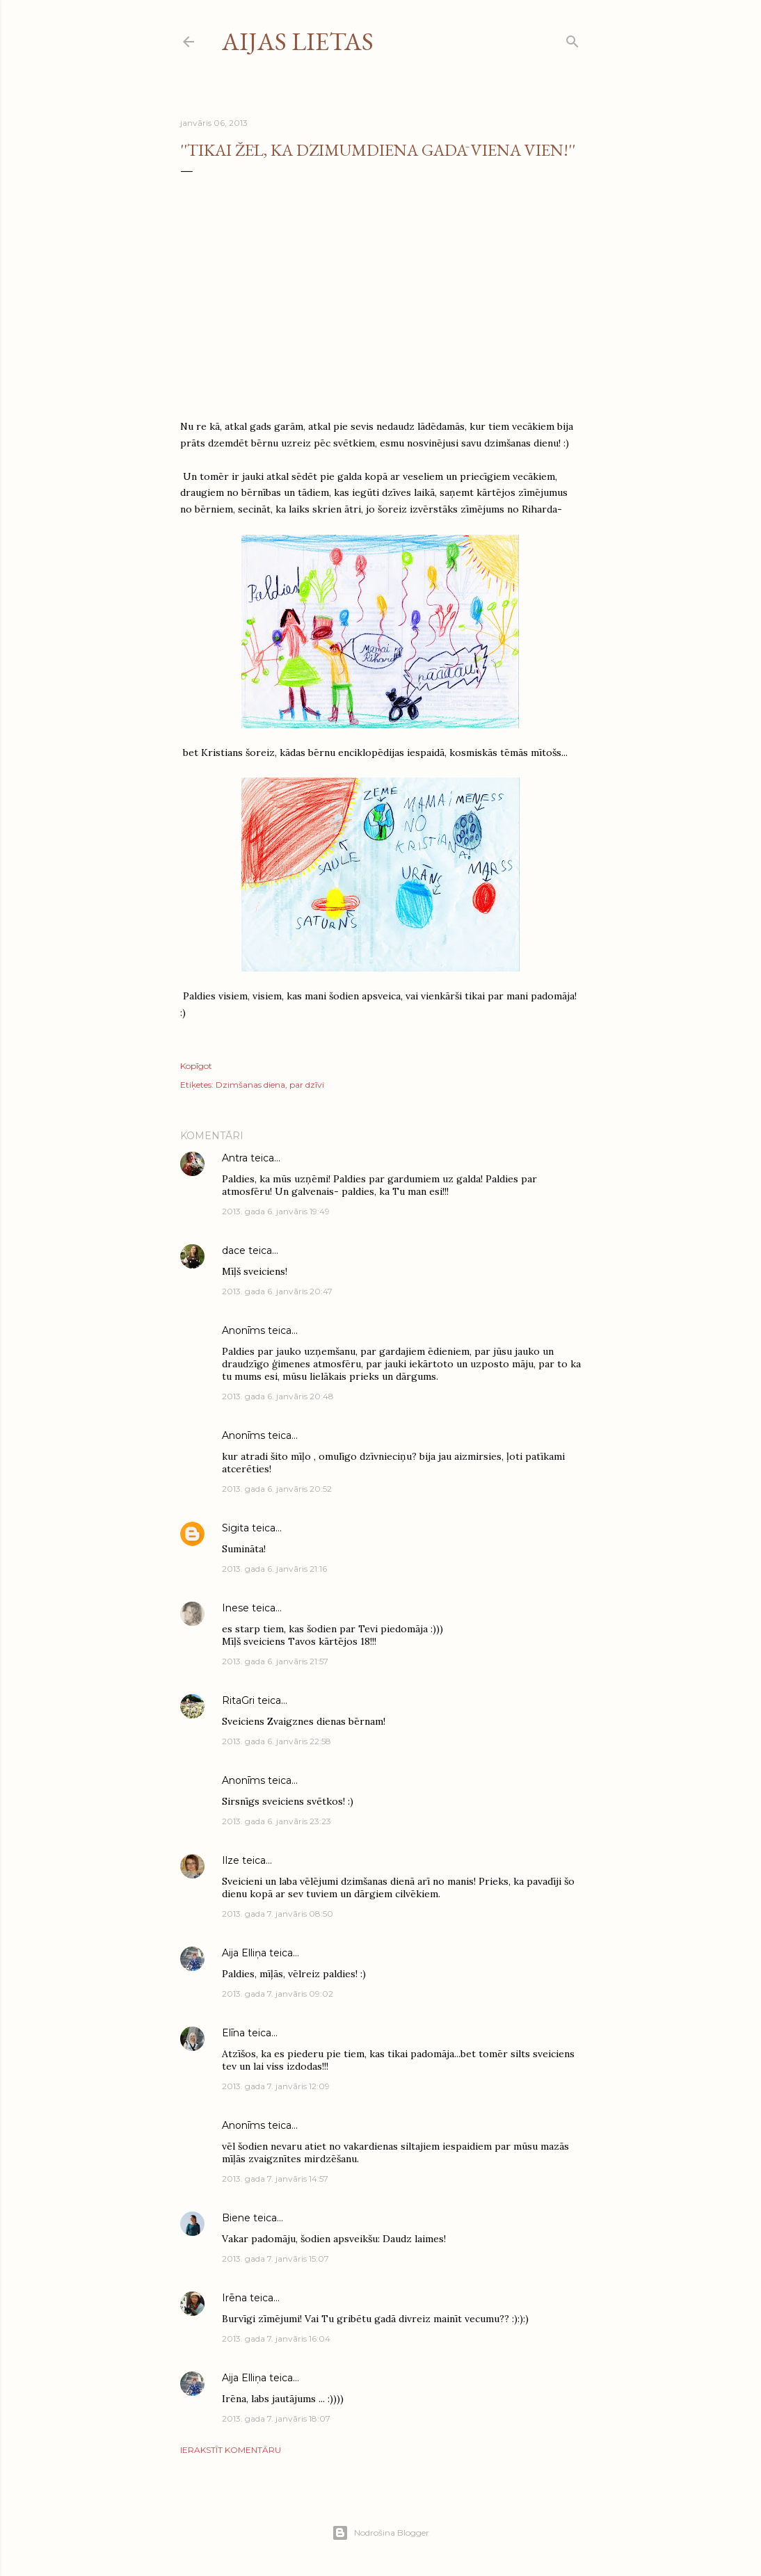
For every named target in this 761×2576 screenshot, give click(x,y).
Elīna (233, 2033)
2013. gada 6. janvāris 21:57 (275, 1661)
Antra (235, 1158)
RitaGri (238, 1700)
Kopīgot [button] (196, 1066)
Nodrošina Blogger (380, 2533)
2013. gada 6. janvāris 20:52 (277, 1488)
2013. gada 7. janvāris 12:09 (276, 2086)
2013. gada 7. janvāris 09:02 (277, 1993)
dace (234, 1250)
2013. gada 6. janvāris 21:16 (274, 1568)
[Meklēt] (572, 38)
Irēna (234, 2298)
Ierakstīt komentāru (230, 2450)
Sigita (235, 1528)
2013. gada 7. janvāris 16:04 (276, 2338)
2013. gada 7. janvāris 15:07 (275, 2258)
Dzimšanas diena (250, 1084)
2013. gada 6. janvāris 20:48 (278, 1396)
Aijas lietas (298, 41)
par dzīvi (306, 1084)
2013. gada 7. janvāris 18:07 (276, 2418)
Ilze (230, 1860)
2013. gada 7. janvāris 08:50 (277, 1913)
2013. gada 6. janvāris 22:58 (276, 1741)
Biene (236, 2218)
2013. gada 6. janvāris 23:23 (276, 1821)
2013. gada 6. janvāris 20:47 (277, 1291)
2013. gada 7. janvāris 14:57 (275, 2178)
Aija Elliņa (244, 1953)
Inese (235, 1608)
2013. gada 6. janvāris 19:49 (276, 1211)
